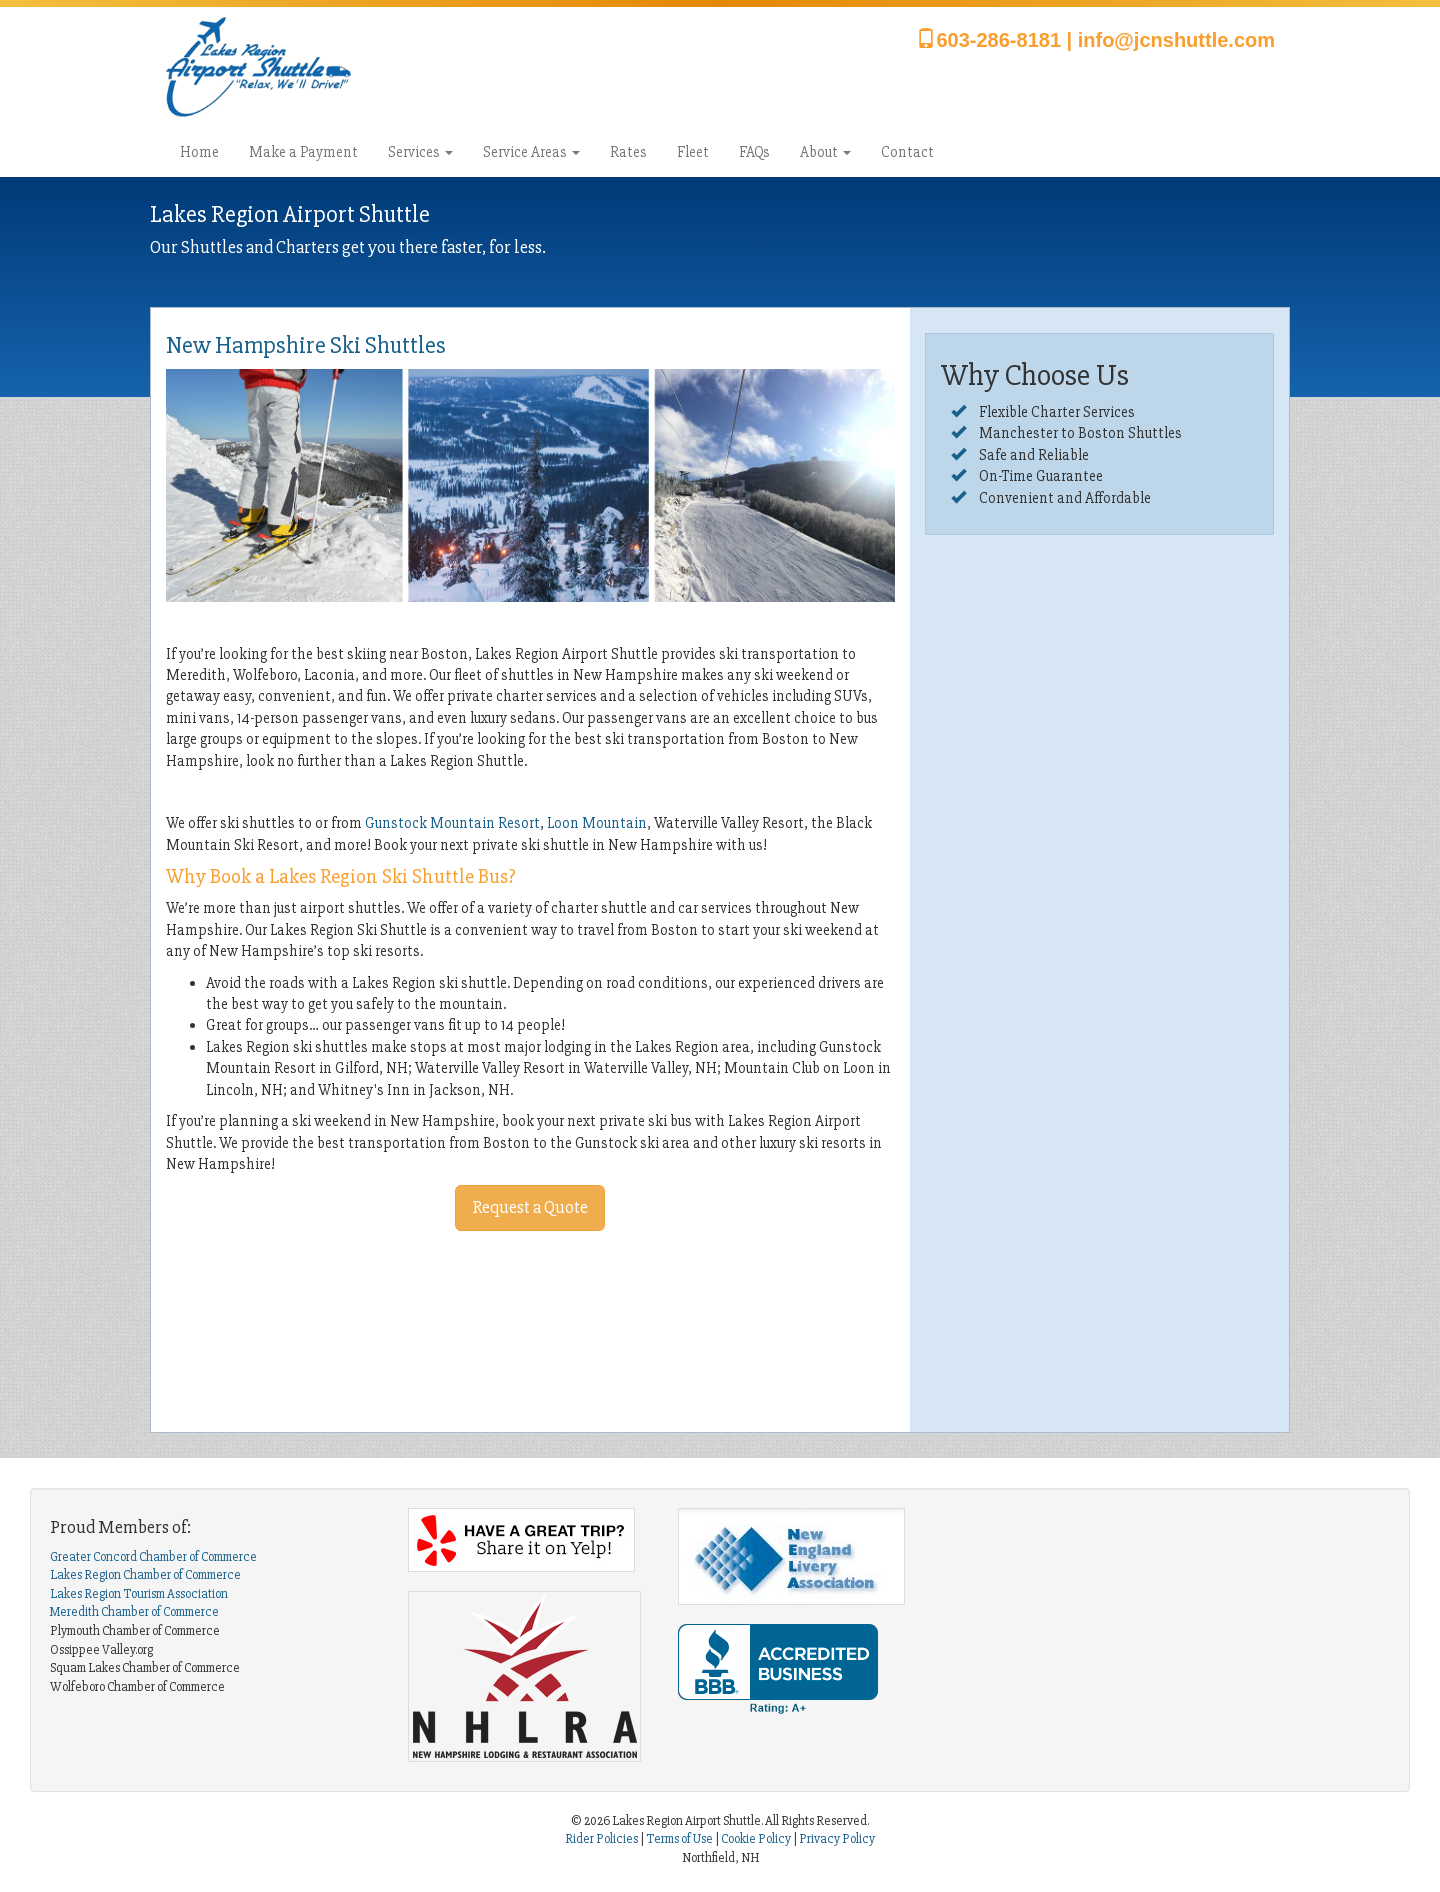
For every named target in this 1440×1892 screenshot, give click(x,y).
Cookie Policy (756, 1839)
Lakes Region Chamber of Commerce (145, 1575)
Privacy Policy (837, 1839)
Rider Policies (602, 1839)
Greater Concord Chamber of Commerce (153, 1557)
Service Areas (531, 152)
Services (420, 152)
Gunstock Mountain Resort (452, 823)
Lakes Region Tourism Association (139, 1594)
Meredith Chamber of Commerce (134, 1612)
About (825, 152)
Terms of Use (679, 1839)
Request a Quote (530, 1207)
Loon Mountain (597, 823)
